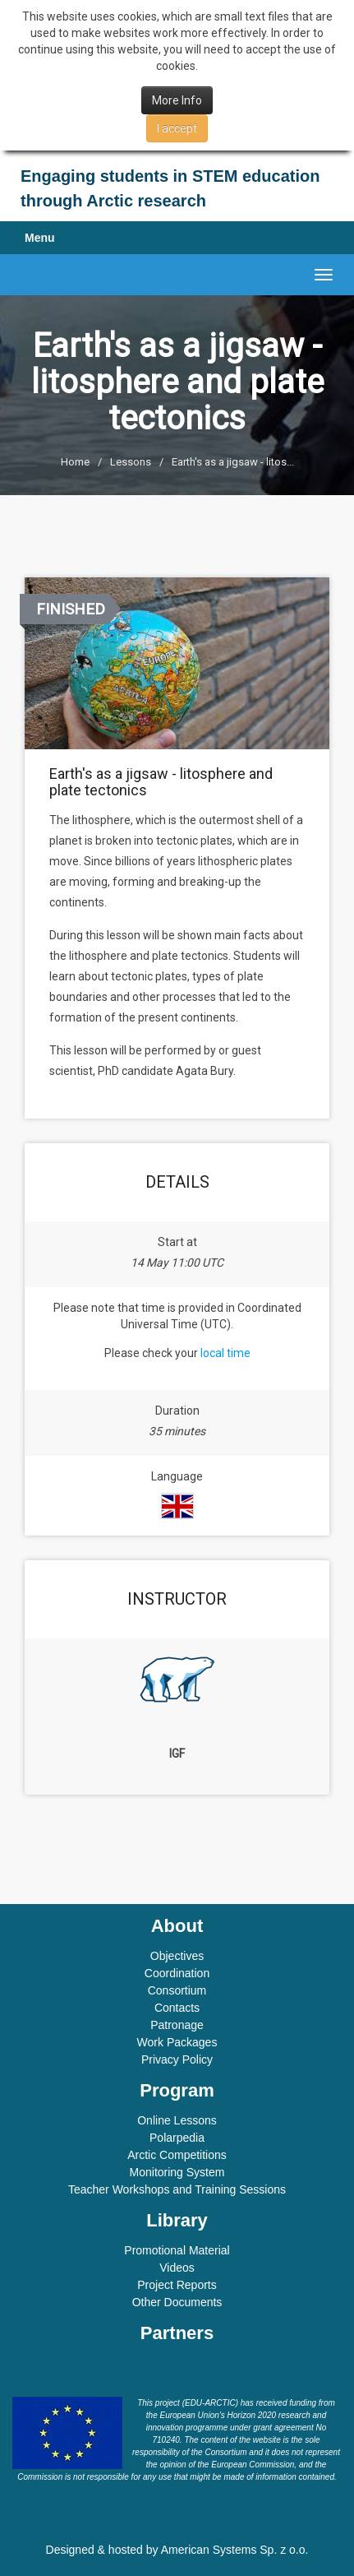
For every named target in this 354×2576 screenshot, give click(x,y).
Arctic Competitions (177, 2154)
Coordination (177, 1973)
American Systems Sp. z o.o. (235, 2549)
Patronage (177, 2025)
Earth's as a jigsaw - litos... (233, 462)
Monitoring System (177, 2172)
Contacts (177, 2007)
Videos (177, 2267)
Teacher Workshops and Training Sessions (177, 2189)
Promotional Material (176, 2250)
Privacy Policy (177, 2059)
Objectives (177, 1955)
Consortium (177, 1990)
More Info (177, 100)
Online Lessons (177, 2120)
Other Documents (177, 2302)
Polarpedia (177, 2137)
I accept (177, 128)
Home (75, 462)
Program (177, 2090)
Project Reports (176, 2284)
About (177, 1926)
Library (177, 2220)
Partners (177, 2333)
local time (225, 1353)
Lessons (130, 462)
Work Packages (177, 2042)
